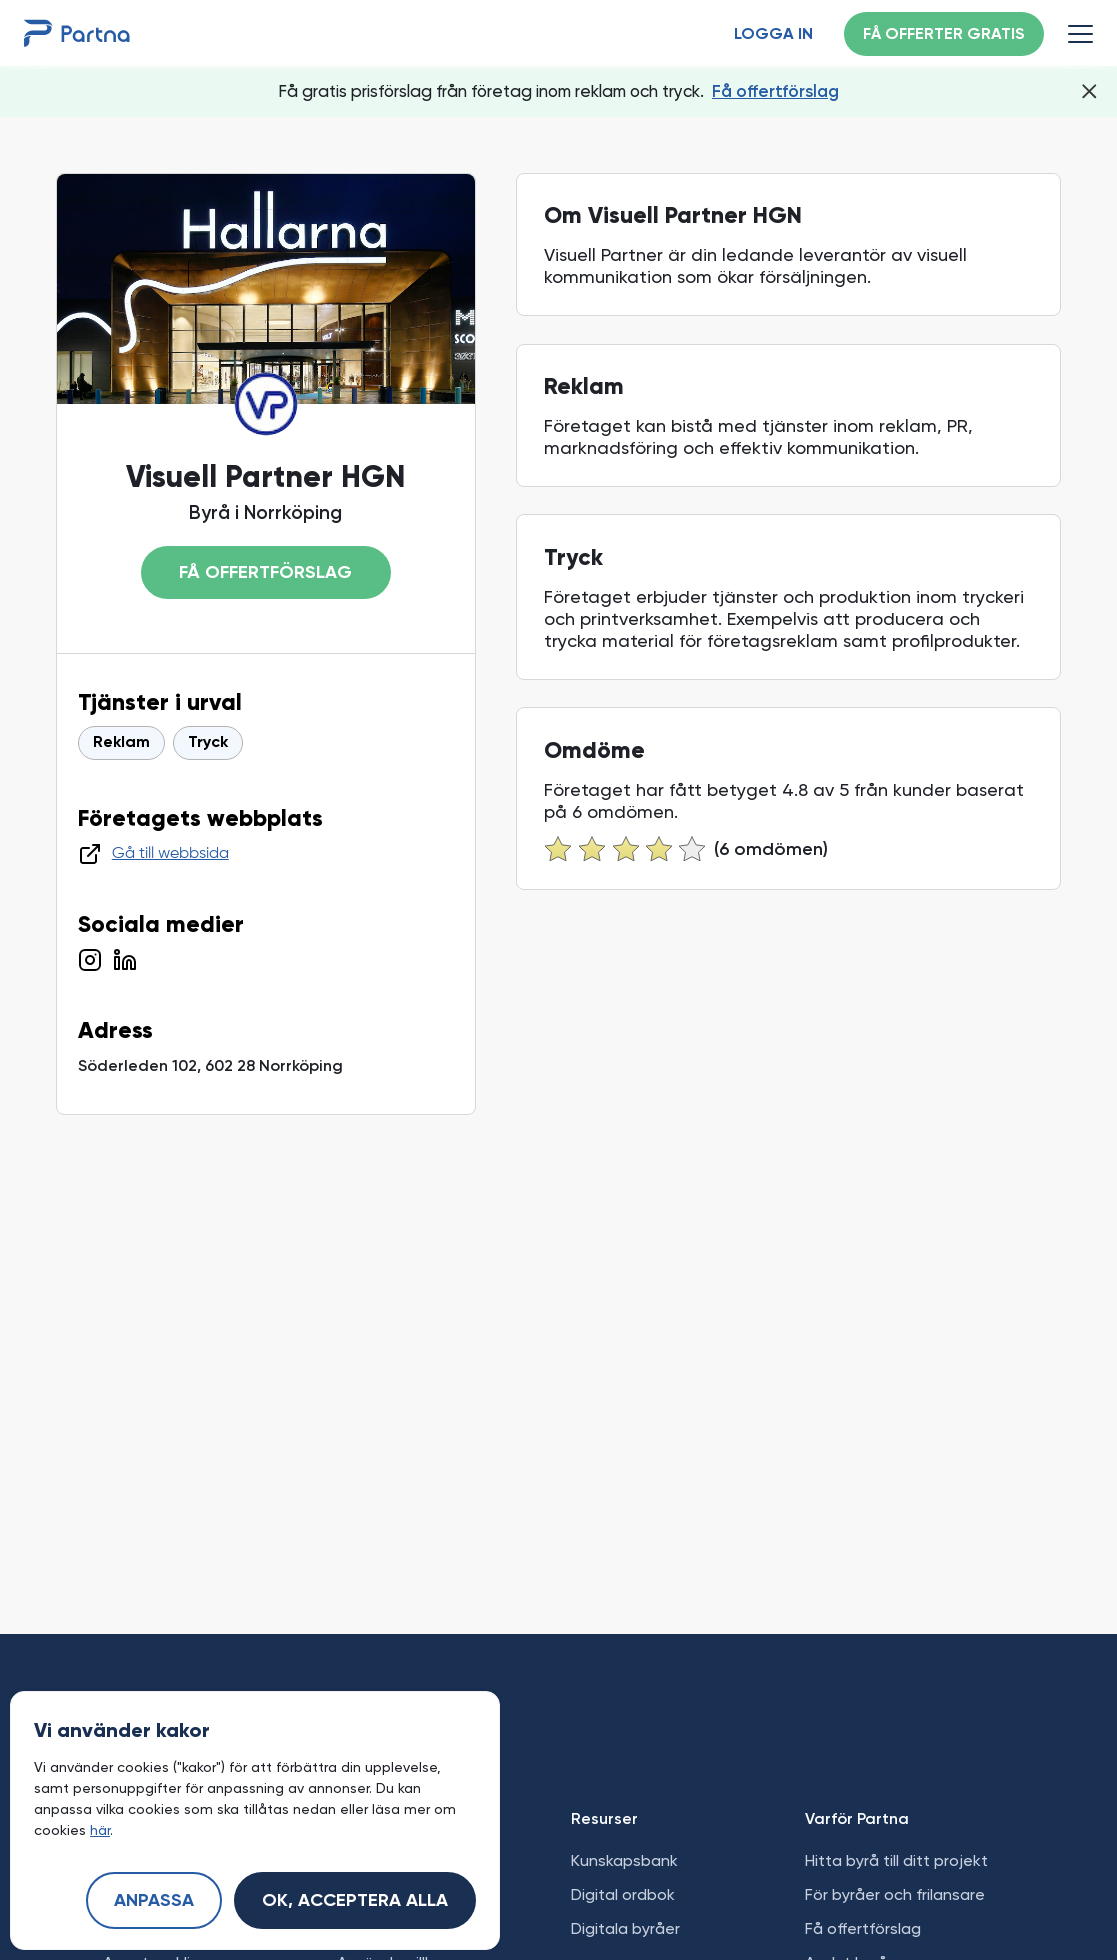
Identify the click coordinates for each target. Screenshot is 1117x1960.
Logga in (773, 35)
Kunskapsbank (624, 1860)
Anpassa (154, 1901)
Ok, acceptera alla (355, 1901)
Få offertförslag (775, 91)
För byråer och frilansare (895, 1894)
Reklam (121, 743)
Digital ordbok (623, 1894)
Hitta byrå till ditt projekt (896, 1860)
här (100, 1830)
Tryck (208, 743)
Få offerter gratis (944, 35)
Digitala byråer (625, 1928)
